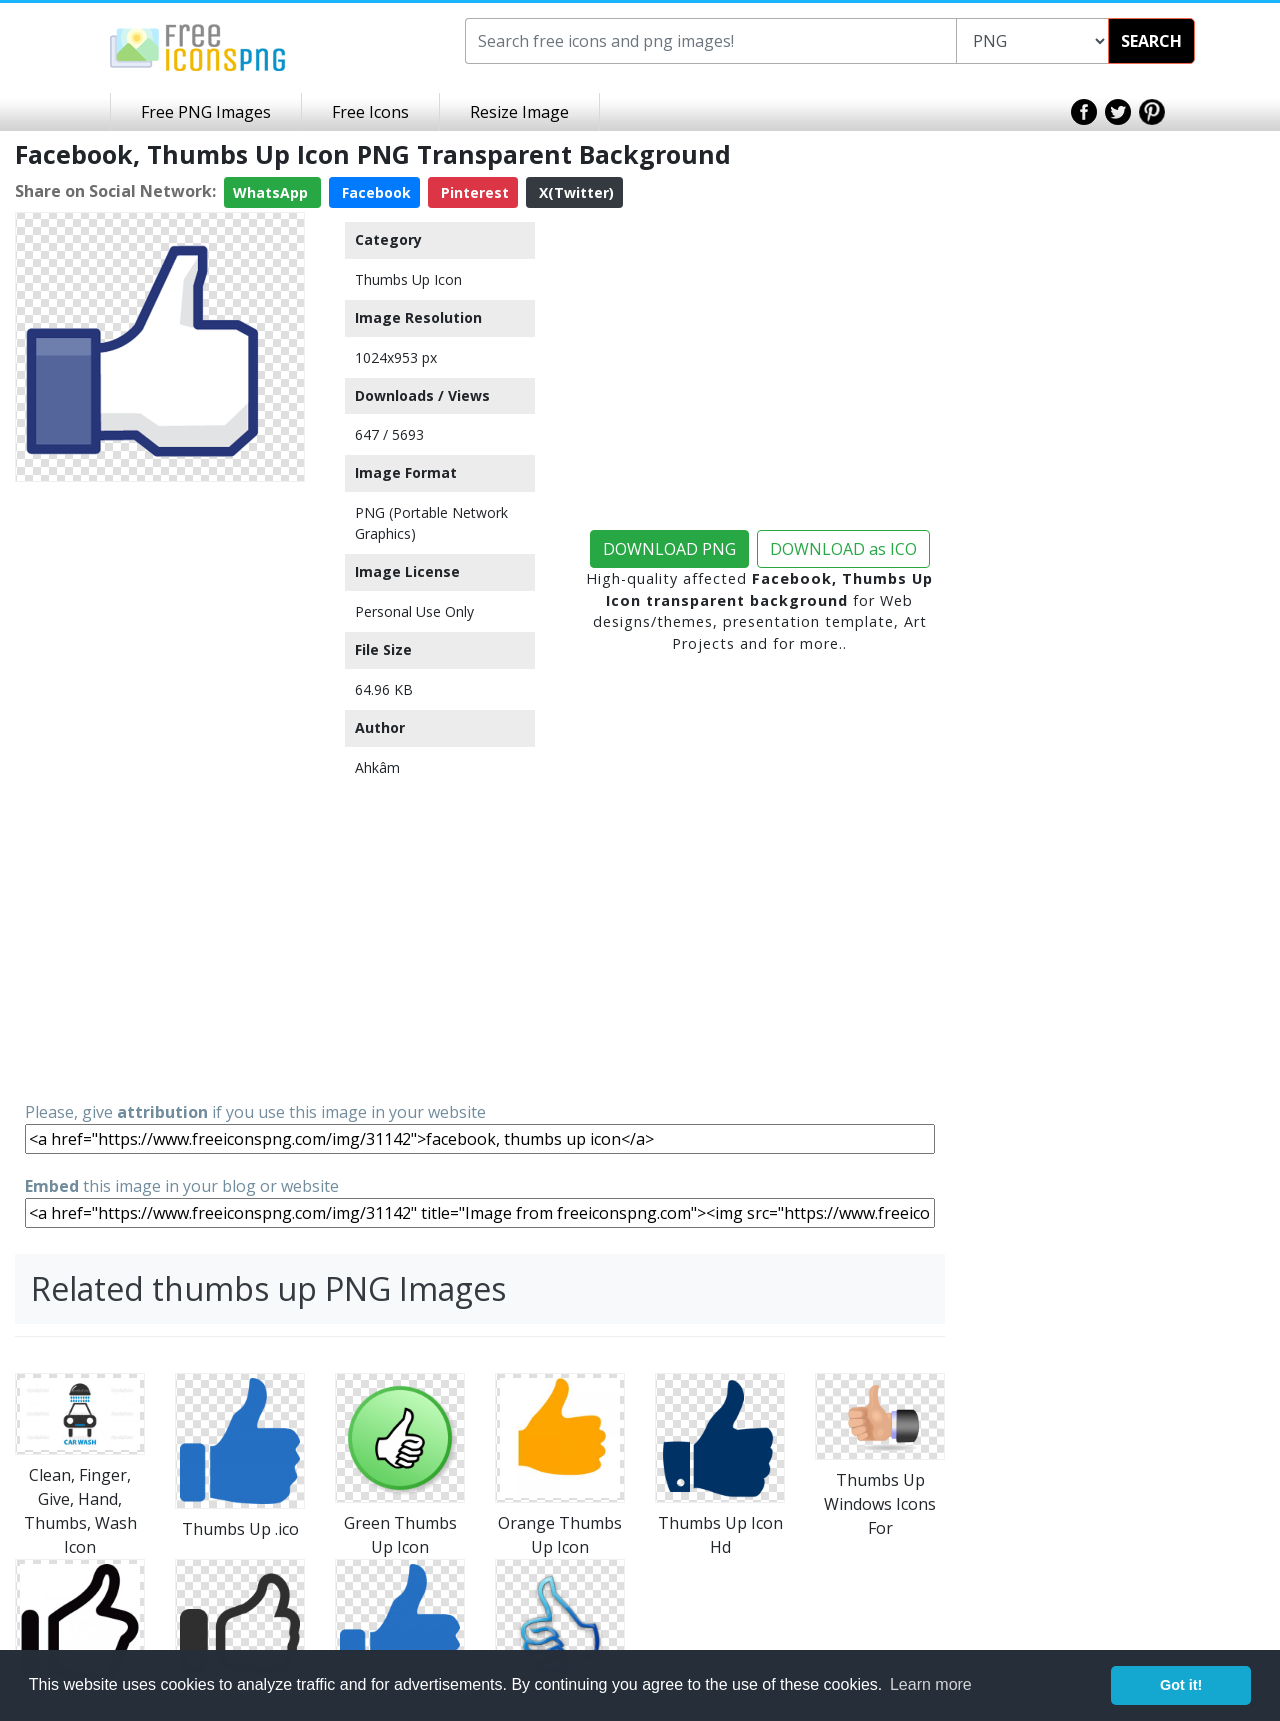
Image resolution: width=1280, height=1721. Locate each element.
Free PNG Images (206, 112)
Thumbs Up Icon (408, 279)
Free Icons (370, 112)
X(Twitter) (574, 192)
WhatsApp (272, 192)
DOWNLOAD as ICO (843, 549)
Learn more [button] (931, 1684)
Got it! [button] (1181, 1685)
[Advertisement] (160, 790)
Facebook (374, 192)
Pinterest (473, 192)
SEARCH (1151, 41)
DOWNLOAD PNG (669, 549)
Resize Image (519, 112)
